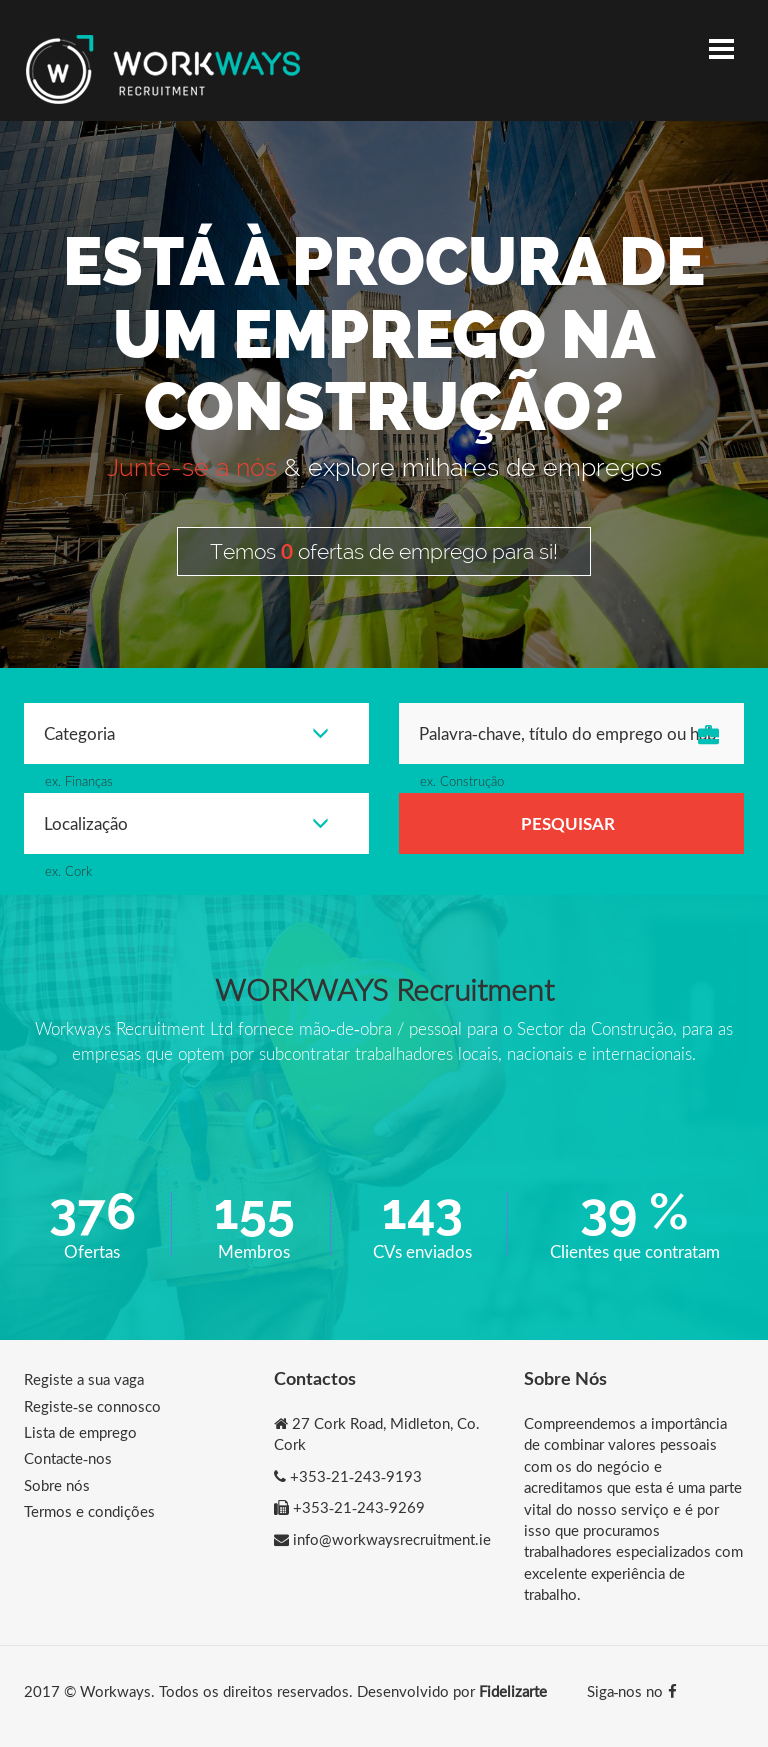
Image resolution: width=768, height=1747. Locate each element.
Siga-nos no (632, 1691)
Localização (186, 823)
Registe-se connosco (92, 1406)
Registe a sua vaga (84, 1379)
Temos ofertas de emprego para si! (384, 551)
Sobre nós (57, 1485)
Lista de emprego (80, 1432)
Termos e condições (89, 1511)
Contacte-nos (68, 1458)
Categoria (186, 733)
